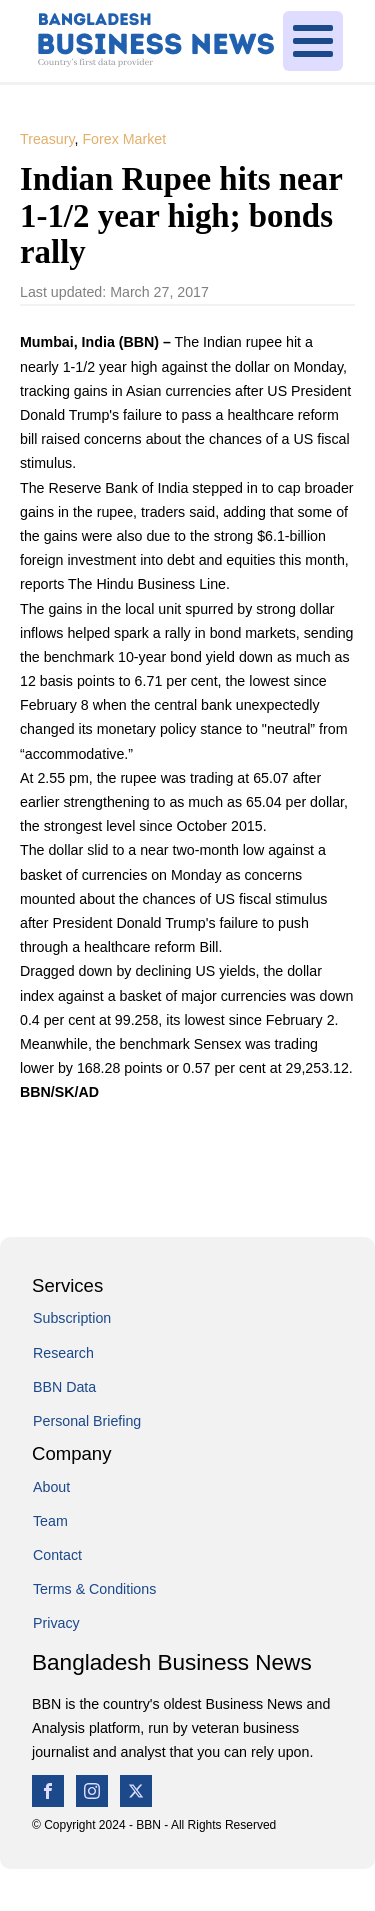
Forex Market (124, 139)
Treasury (47, 139)
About (51, 1487)
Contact (57, 1555)
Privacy (56, 1623)
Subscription (72, 1318)
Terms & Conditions (94, 1589)
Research (63, 1353)
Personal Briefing (87, 1421)
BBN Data (64, 1387)
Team (50, 1521)
